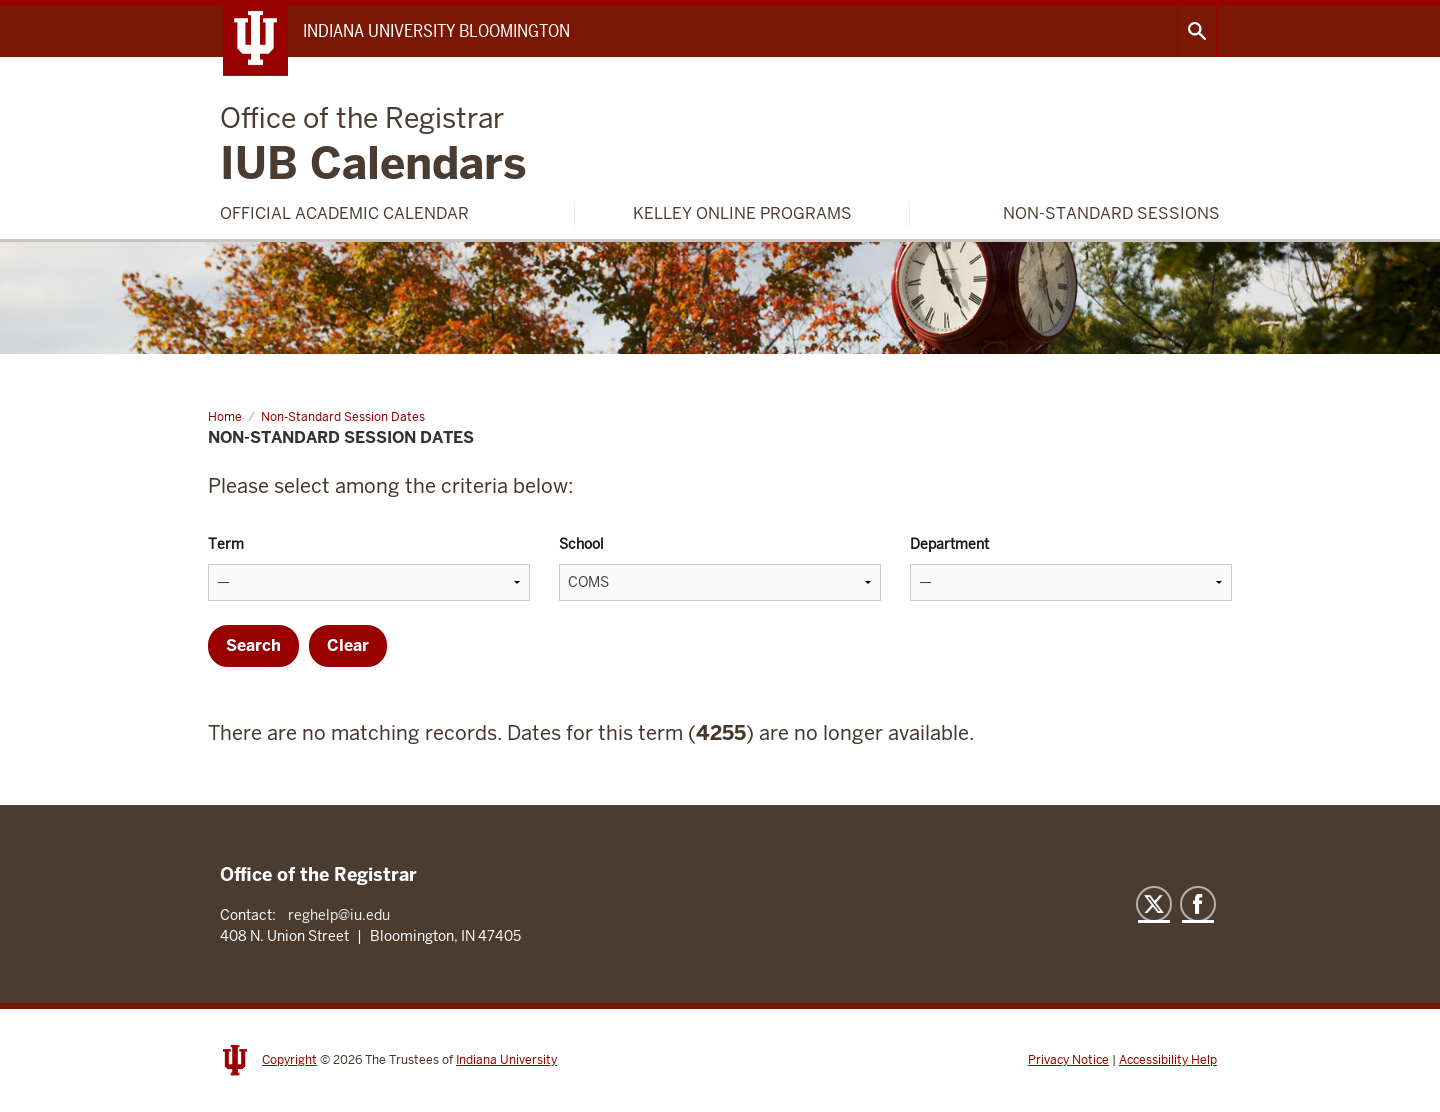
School (581, 544)
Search (1197, 31)
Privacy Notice (1068, 1060)
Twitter (1154, 904)
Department (949, 544)
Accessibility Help (1168, 1060)
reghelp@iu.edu (339, 915)
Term (226, 544)
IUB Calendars (373, 146)
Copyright (289, 1060)
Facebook (1198, 904)
